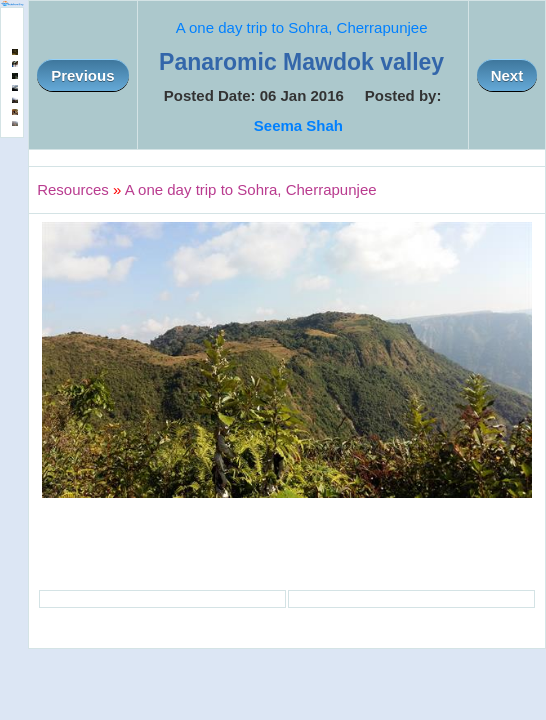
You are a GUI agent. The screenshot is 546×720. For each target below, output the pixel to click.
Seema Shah (298, 125)
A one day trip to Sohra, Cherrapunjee (302, 27)
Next (507, 75)
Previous (82, 75)
